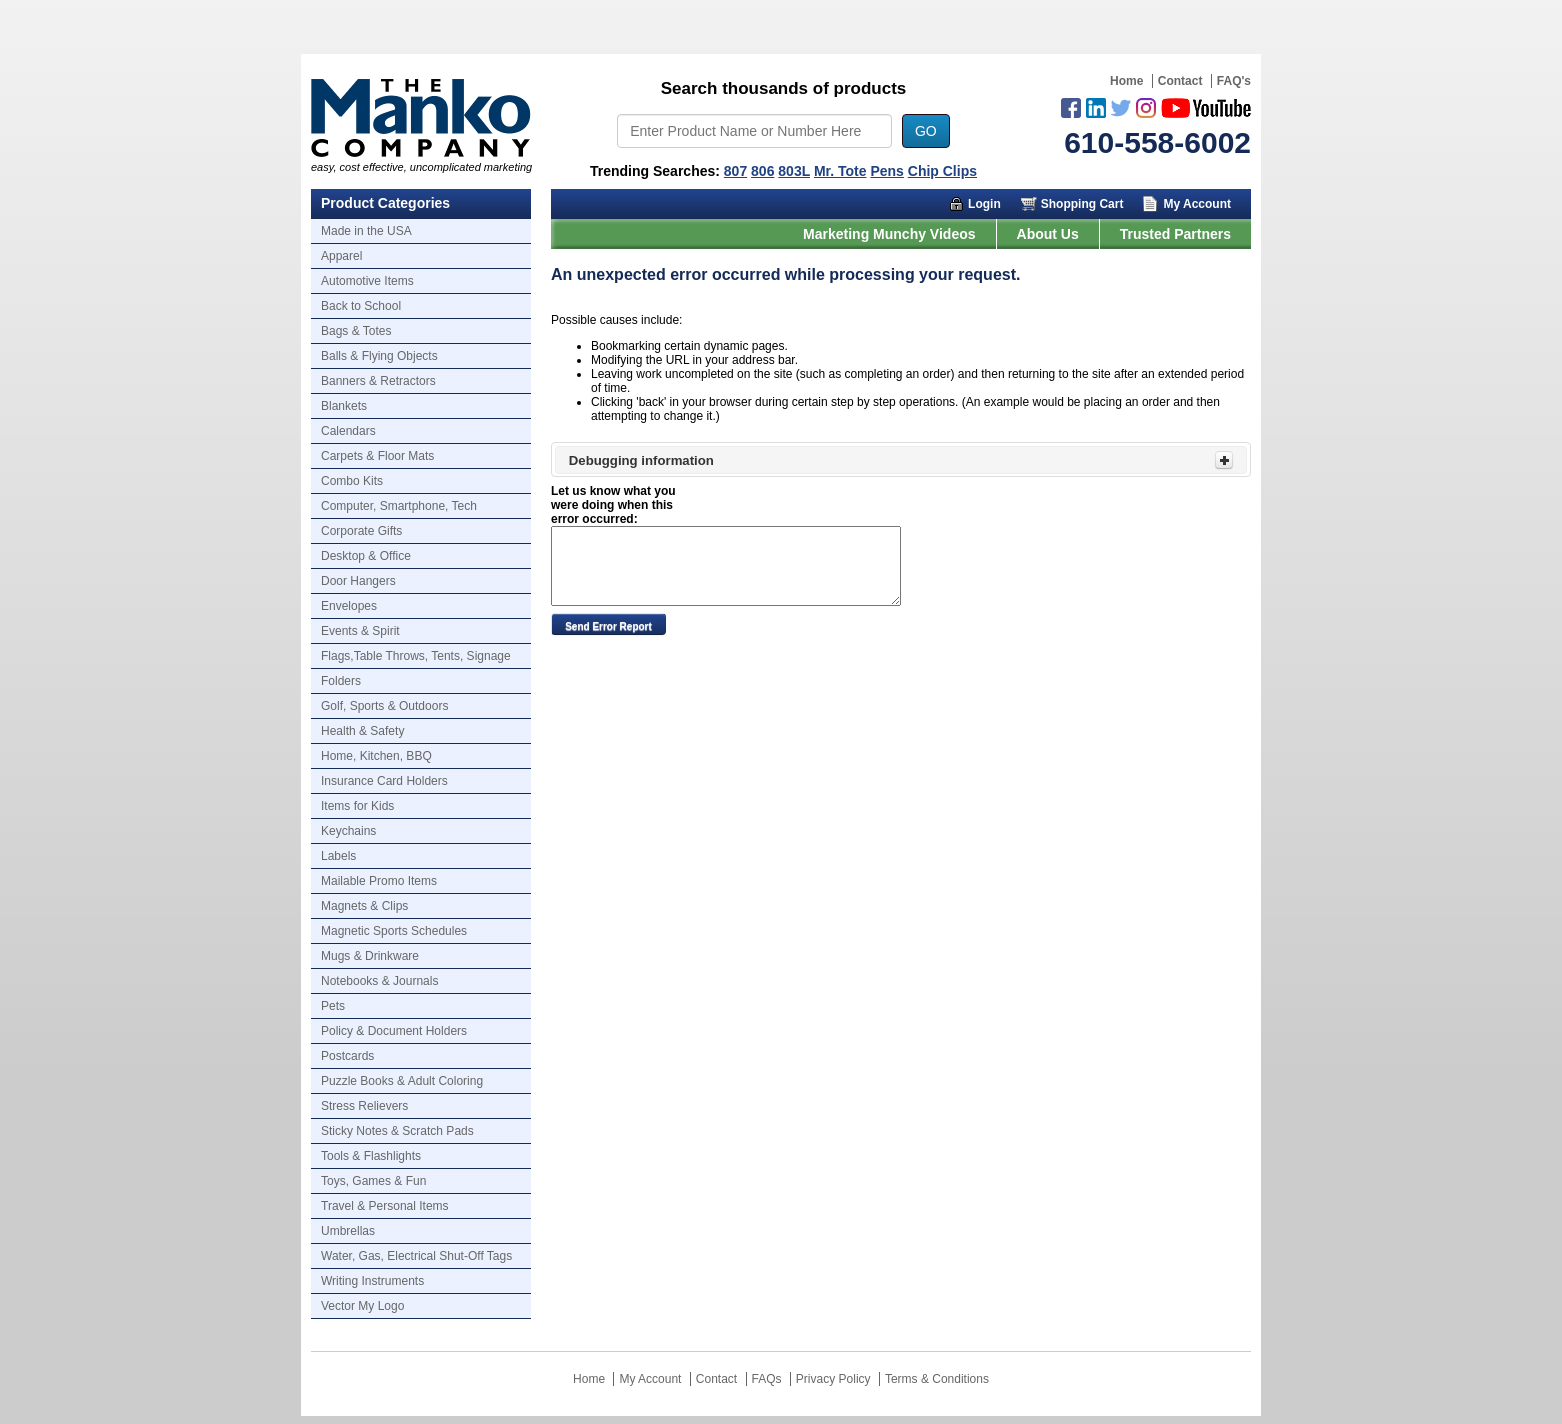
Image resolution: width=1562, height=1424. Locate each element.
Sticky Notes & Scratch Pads (397, 1131)
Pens (886, 171)
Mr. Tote (840, 171)
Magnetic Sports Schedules (394, 931)
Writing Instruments (372, 1281)
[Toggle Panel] (1224, 460)
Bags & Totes (356, 331)
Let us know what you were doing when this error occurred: (613, 505)
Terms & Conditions (937, 1379)
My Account (1197, 204)
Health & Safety (362, 731)
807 (735, 171)
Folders (341, 681)
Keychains (348, 831)
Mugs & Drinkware (370, 956)
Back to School (361, 306)
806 (762, 171)
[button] (608, 624)
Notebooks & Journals (379, 981)
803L (794, 171)
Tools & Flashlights (371, 1156)
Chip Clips (942, 171)
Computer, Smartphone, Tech (399, 506)
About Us (1048, 234)
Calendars (348, 431)
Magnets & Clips (364, 906)
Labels (338, 856)
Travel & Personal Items (385, 1206)
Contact (1180, 81)
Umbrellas (348, 1231)
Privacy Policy (833, 1379)
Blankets (344, 406)
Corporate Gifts (361, 531)
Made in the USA (366, 231)
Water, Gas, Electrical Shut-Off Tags (416, 1256)
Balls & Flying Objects (379, 356)
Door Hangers (358, 581)
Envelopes (349, 606)
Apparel (341, 256)
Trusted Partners (1175, 234)
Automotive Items (367, 281)
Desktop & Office (366, 556)
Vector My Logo (362, 1306)
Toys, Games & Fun (373, 1181)
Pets (333, 1006)
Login (984, 204)
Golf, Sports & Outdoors (384, 706)
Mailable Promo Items (379, 881)
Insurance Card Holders (384, 781)
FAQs (767, 1379)
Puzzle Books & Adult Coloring (402, 1081)
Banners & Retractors (378, 381)
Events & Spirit (360, 631)
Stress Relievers (364, 1106)
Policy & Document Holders (394, 1031)
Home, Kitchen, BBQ (376, 756)
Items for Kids (357, 806)
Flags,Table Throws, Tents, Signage (416, 656)
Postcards (347, 1056)
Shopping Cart (1082, 204)
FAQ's (1234, 81)
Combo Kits (352, 481)
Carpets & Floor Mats (377, 456)
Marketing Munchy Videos (889, 234)
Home (1126, 81)
